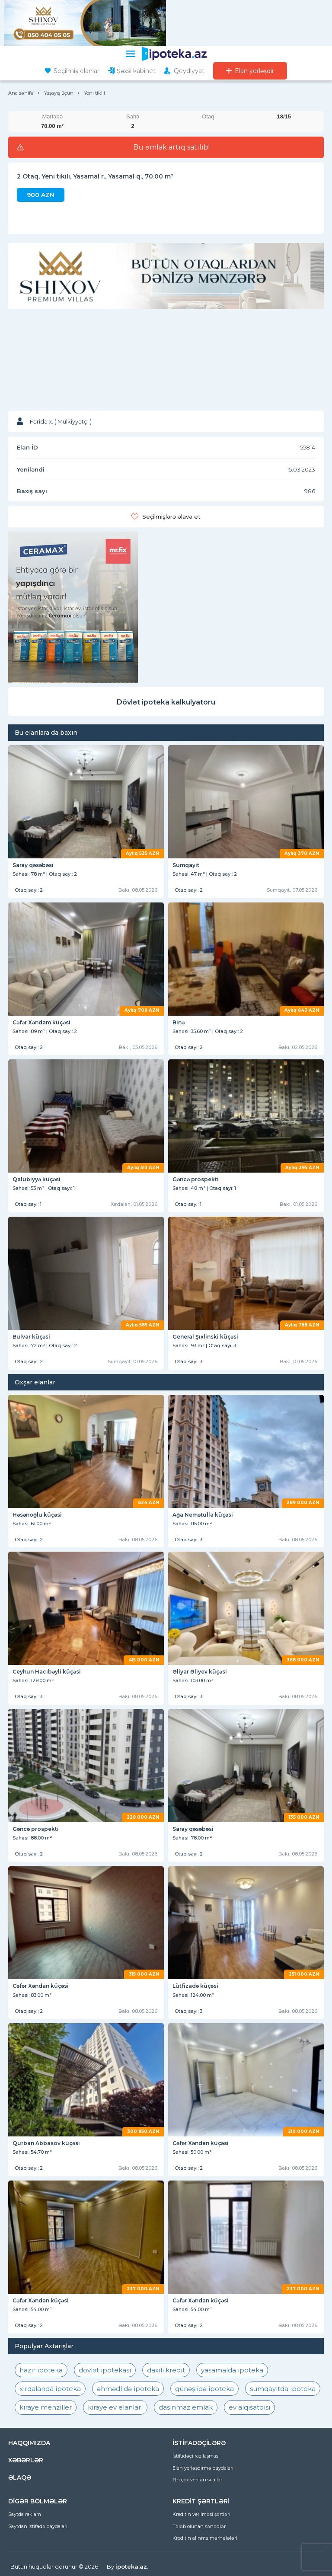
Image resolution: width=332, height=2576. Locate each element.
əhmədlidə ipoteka (128, 2389)
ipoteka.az (131, 2566)
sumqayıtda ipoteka (283, 2389)
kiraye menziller (45, 2407)
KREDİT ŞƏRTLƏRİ (201, 2501)
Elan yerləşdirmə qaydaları (202, 2468)
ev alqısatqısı (249, 2407)
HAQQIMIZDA (29, 2443)
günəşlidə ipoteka (204, 2389)
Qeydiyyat (189, 71)
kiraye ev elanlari (115, 2407)
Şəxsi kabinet (136, 71)
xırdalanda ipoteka (50, 2389)
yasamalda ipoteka (232, 2370)
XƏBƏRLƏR (25, 2460)
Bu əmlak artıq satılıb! (171, 147)
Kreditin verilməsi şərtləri (201, 2514)
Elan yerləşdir (254, 71)
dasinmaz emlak (186, 2407)
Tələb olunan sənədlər (199, 2526)
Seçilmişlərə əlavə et (171, 516)
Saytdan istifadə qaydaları (37, 2526)
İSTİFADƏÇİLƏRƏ (199, 2443)
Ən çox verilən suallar (197, 2480)
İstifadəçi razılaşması (196, 2456)
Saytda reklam (24, 2514)
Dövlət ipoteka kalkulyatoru (166, 702)
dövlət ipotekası (105, 2370)
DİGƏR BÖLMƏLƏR (37, 2501)
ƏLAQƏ (19, 2477)
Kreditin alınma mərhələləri (204, 2538)
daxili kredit (166, 2370)
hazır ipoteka (41, 2370)
